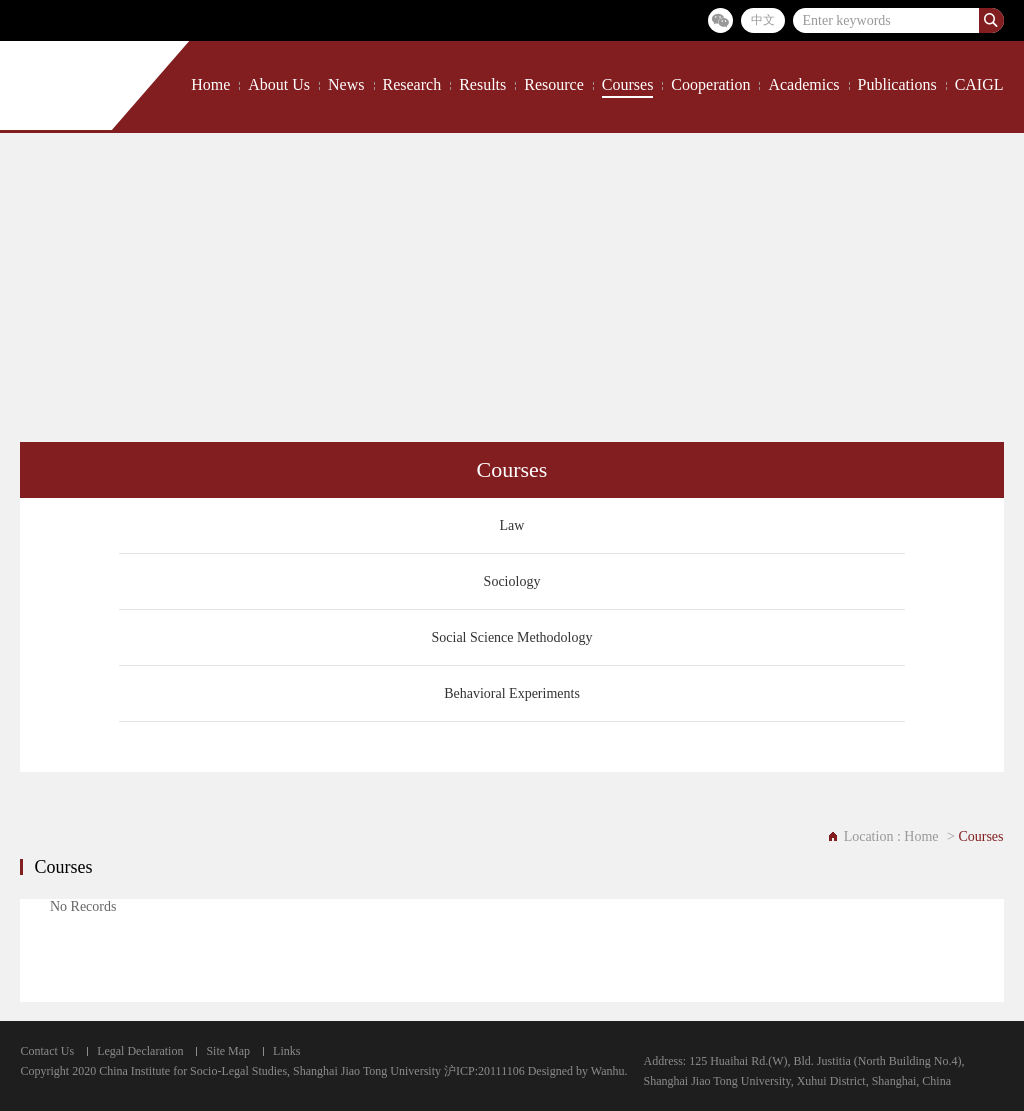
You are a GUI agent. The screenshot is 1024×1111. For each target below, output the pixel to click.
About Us (279, 84)
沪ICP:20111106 (484, 1071)
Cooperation (710, 84)
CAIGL (979, 84)
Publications (897, 84)
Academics (803, 84)
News (346, 84)
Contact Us (47, 1051)
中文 (763, 20)
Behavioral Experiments (512, 693)
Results (482, 84)
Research (412, 84)
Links (286, 1051)
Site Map (228, 1051)
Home (210, 84)
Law (512, 525)
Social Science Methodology (512, 637)
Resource (554, 84)
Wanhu (608, 1071)
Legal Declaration (140, 1051)
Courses (628, 84)
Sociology (512, 581)
